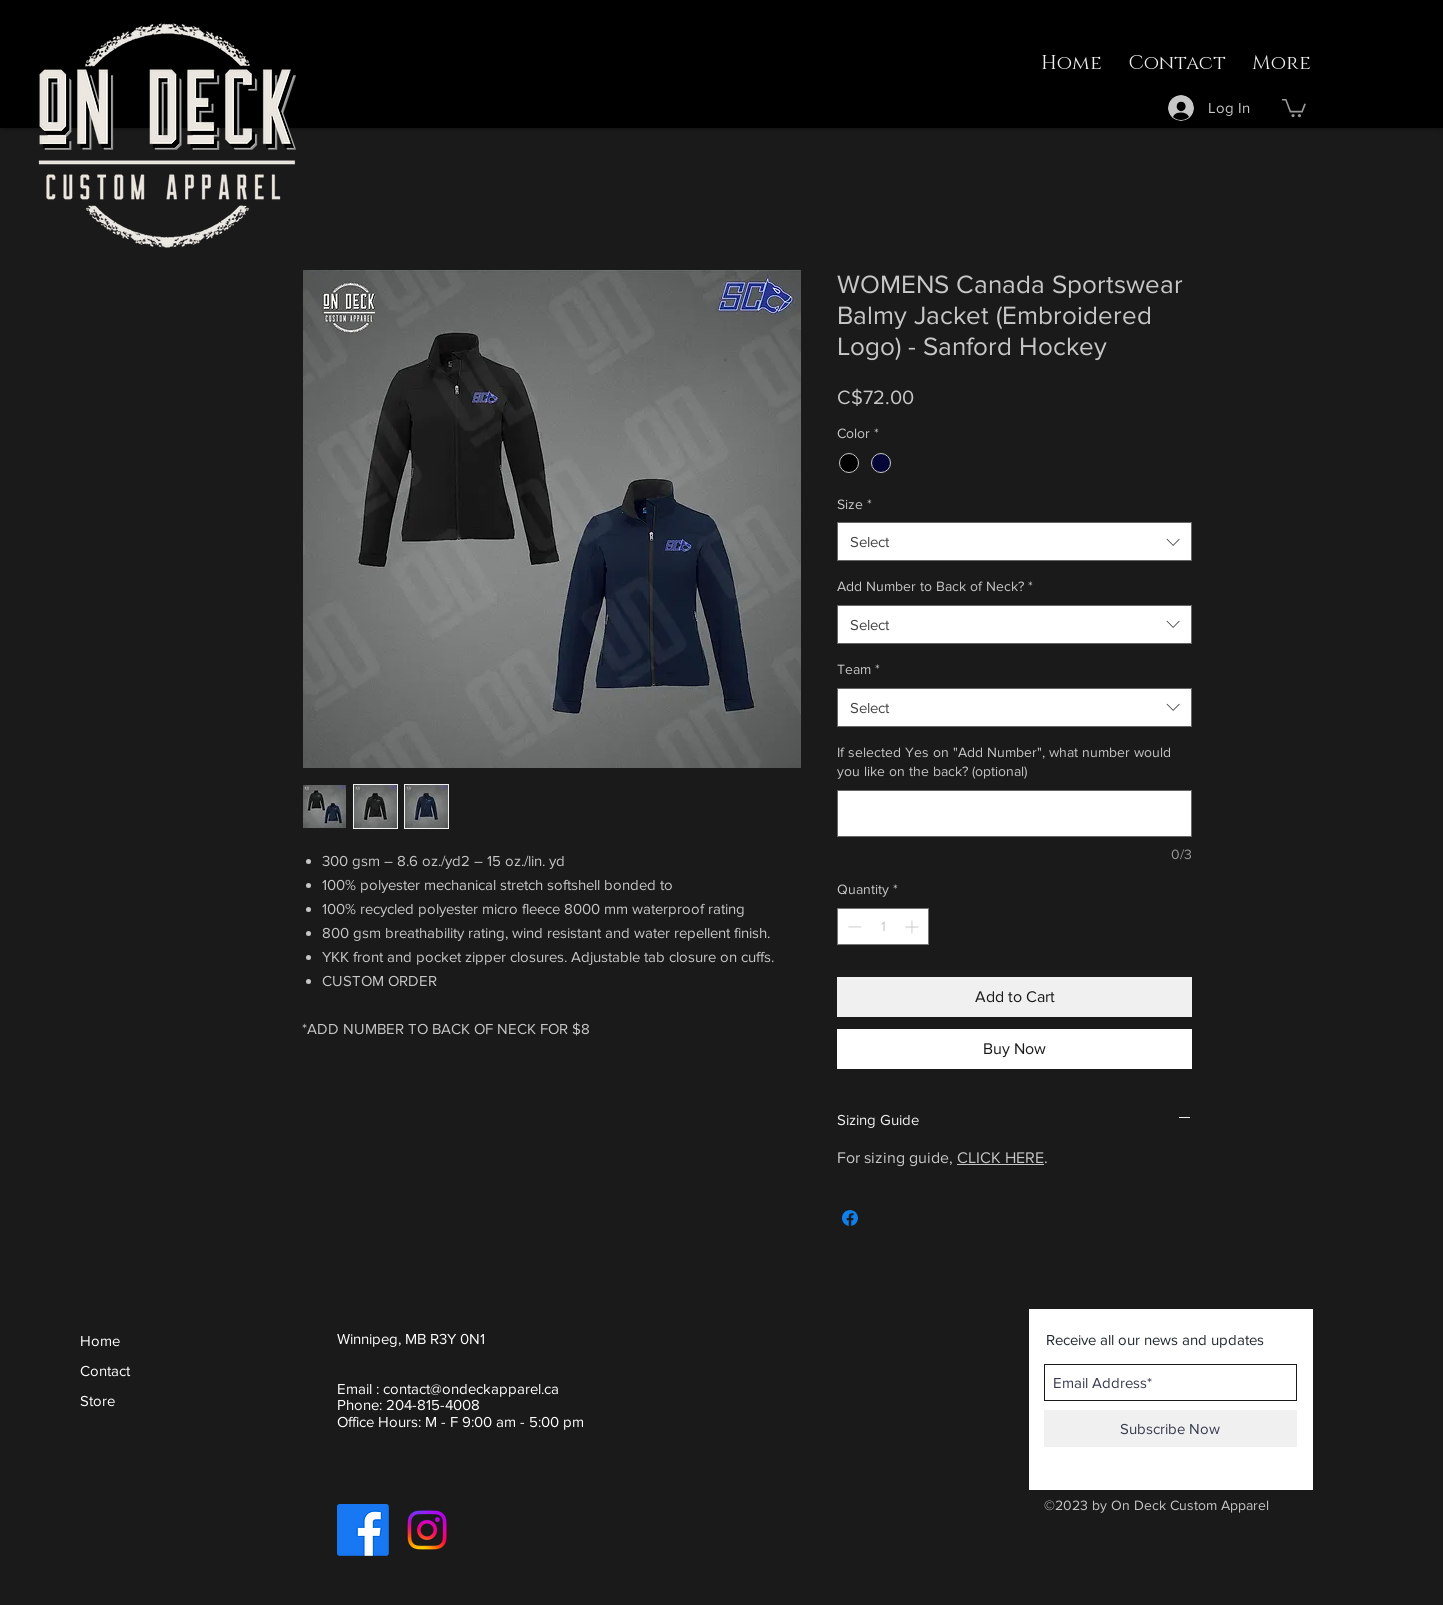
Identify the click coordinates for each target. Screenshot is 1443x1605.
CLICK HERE (1000, 1157)
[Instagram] (427, 1530)
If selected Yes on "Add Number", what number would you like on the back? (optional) (1004, 762)
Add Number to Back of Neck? (935, 586)
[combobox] (1014, 541)
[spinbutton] (883, 926)
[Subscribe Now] (1170, 1428)
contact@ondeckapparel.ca (471, 1388)
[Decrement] (852, 926)
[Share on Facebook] (850, 1218)
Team (858, 669)
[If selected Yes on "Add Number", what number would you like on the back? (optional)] (1014, 813)
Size (854, 504)
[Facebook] (363, 1530)
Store (97, 1400)
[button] (1294, 107)
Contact (105, 1370)
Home (100, 1340)
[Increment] (913, 926)
